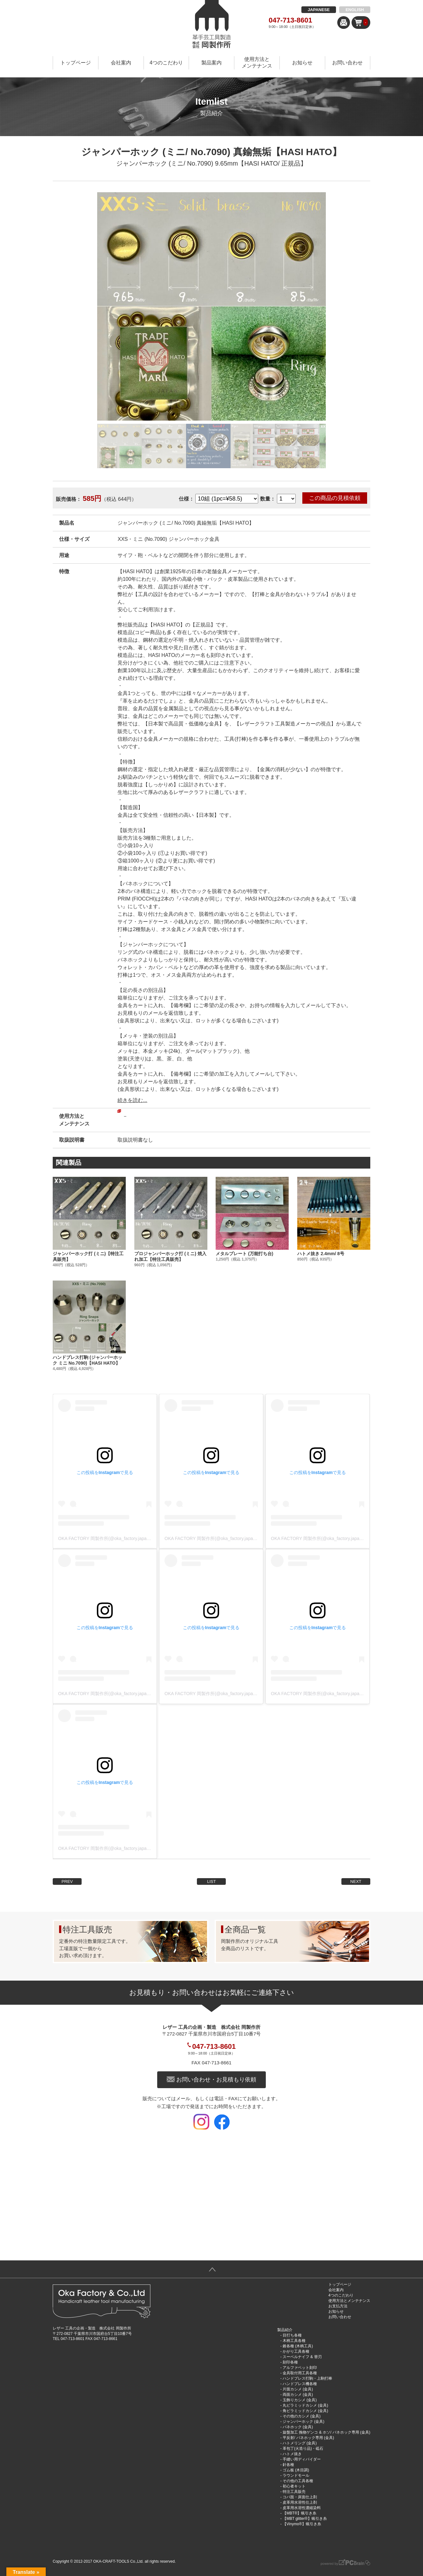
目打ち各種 (292, 2335)
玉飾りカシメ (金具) (300, 2400)
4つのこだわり (166, 62)
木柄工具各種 (294, 2340)
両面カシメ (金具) (298, 2394)
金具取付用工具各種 (300, 2373)
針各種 (288, 2464)
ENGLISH (355, 9)
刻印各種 (290, 2362)
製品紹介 (284, 2330)
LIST (211, 1881)
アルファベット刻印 (300, 2367)
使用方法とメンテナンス (257, 62)
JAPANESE (319, 9)
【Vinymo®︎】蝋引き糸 (302, 2524)
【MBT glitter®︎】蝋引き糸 (305, 2518)
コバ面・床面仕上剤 (300, 2497)
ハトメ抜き (292, 2454)
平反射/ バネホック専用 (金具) (308, 2437)
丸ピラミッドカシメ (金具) (305, 2405)
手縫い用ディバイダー (302, 2459)
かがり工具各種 (296, 2351)
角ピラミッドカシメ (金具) (305, 2411)
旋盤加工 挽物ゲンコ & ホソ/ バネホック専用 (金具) (326, 2432)
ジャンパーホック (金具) (303, 2421)
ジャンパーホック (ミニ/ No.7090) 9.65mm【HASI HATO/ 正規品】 (211, 163)
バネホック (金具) (298, 2427)
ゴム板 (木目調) (296, 2470)
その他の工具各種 (298, 2481)
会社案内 (121, 62)
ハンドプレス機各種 (300, 2384)
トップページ (75, 62)
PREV (67, 1881)
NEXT (355, 1881)
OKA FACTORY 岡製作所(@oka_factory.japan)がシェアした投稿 (122, 1538)
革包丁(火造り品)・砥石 (303, 2448)
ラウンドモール (296, 2475)
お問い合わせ (347, 62)
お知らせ (302, 62)
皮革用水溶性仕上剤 (300, 2502)
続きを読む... (132, 1100)
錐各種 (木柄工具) (298, 2346)
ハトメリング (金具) (300, 2443)
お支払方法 (337, 2306)
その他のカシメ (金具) (301, 2416)
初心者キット (294, 2486)
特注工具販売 (294, 2491)
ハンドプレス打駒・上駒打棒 (307, 2378)
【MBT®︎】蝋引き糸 (299, 2513)
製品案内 (211, 62)
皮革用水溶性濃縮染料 (302, 2508)
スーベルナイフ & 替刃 (302, 2357)
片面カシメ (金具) (298, 2389)
